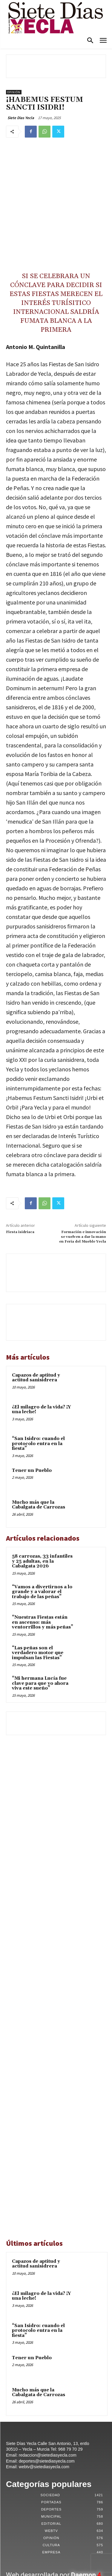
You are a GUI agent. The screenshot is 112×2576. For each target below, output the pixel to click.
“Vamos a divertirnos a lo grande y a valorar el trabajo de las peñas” (42, 1536)
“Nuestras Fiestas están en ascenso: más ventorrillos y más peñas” (42, 1567)
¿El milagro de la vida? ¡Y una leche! (41, 1354)
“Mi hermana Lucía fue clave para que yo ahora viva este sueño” (40, 1628)
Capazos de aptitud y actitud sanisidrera (36, 1322)
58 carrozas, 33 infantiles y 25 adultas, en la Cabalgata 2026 (42, 1506)
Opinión (14, 92)
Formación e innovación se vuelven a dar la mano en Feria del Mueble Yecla (82, 1181)
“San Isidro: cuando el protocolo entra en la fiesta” (38, 1388)
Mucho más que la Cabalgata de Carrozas (38, 1449)
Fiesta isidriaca (20, 1176)
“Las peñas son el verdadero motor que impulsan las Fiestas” (37, 1597)
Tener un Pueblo (32, 1415)
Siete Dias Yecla (20, 117)
